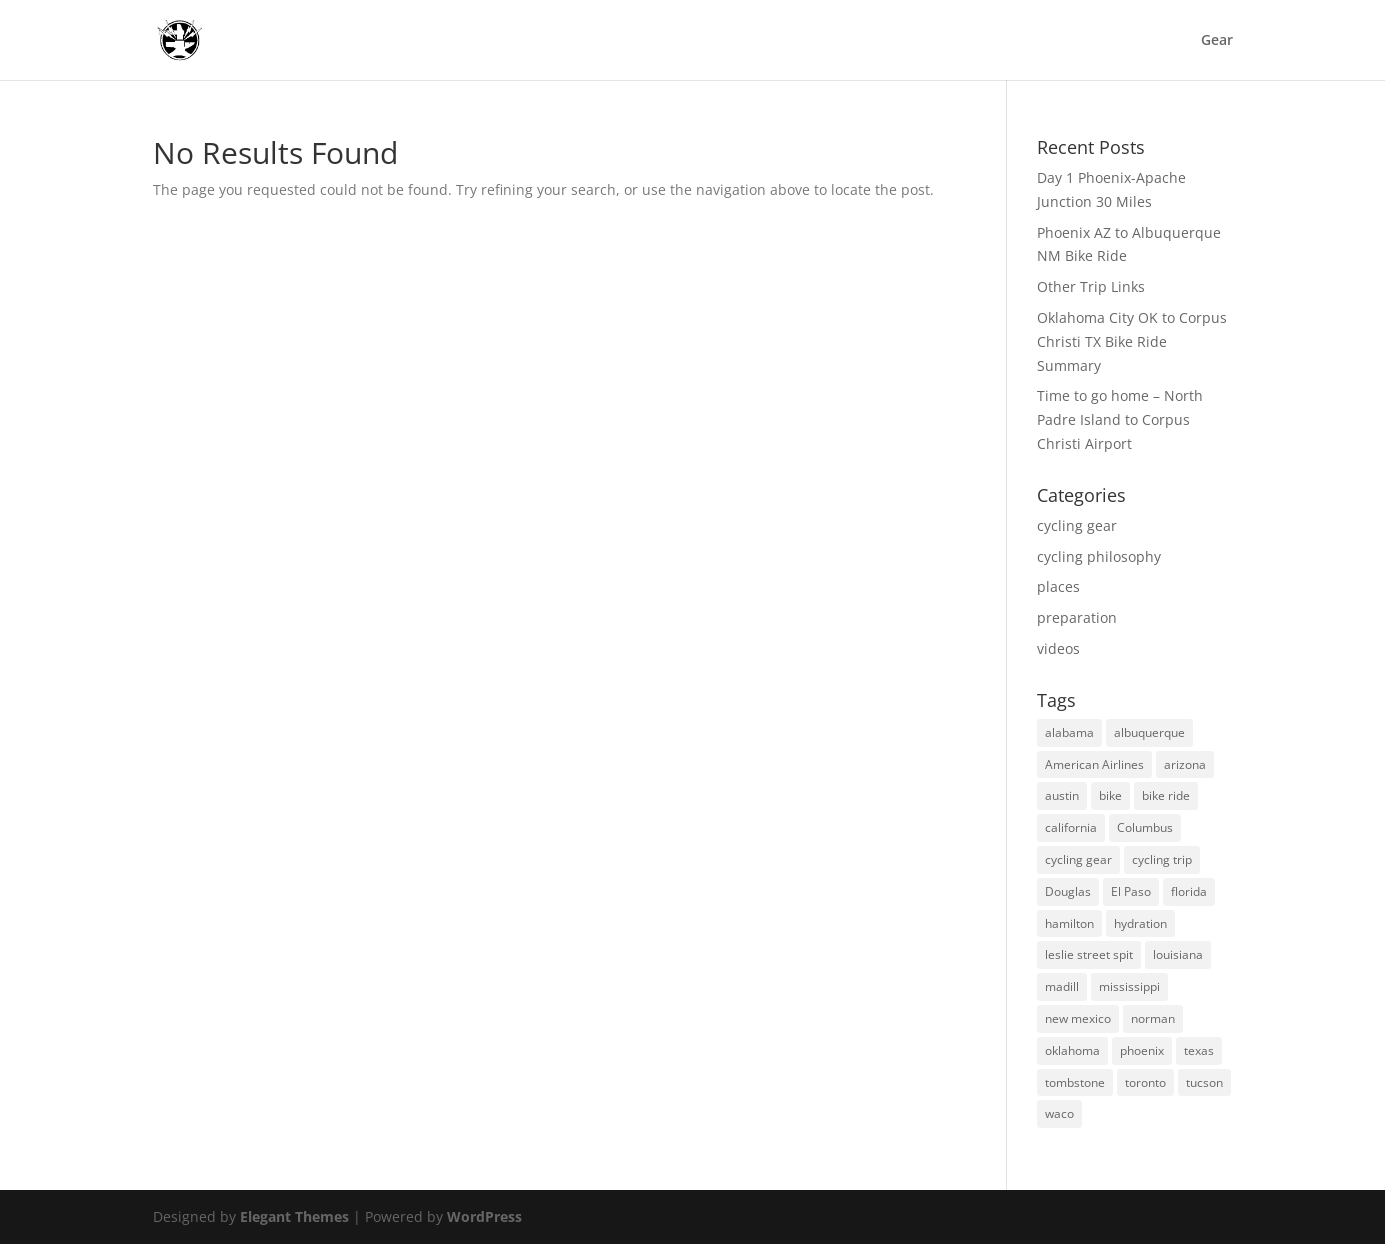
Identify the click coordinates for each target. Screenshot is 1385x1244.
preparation (1077, 617)
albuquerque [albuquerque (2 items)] (1149, 732)
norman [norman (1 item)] (1153, 1018)
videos (1058, 648)
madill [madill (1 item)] (1062, 986)
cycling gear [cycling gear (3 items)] (1078, 859)
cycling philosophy (1099, 556)
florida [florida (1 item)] (1189, 891)
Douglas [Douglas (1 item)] (1068, 891)
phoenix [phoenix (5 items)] (1142, 1050)
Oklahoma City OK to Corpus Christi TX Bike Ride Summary (1132, 341)
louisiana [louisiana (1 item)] (1178, 954)
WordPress (484, 1216)
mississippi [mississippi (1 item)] (1129, 986)
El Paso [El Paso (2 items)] (1131, 891)
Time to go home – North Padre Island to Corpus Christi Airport (1120, 419)
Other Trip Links (1091, 286)
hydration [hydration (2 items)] (1140, 923)
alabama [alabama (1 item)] (1069, 732)
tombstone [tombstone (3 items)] (1075, 1082)
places (1058, 586)
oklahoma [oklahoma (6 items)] (1072, 1050)
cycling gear (1077, 525)
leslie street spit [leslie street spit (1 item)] (1089, 954)
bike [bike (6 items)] (1110, 795)
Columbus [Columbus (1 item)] (1145, 827)
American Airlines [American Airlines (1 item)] (1094, 764)
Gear (1217, 41)
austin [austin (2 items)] (1062, 795)
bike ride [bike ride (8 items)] (1166, 795)
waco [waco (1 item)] (1059, 1113)
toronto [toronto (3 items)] (1145, 1082)
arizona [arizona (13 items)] (1185, 764)
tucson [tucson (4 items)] (1204, 1082)
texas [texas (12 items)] (1199, 1050)
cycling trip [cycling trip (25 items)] (1162, 859)
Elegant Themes (294, 1216)
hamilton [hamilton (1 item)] (1069, 923)
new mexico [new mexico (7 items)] (1078, 1018)
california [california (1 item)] (1071, 827)
